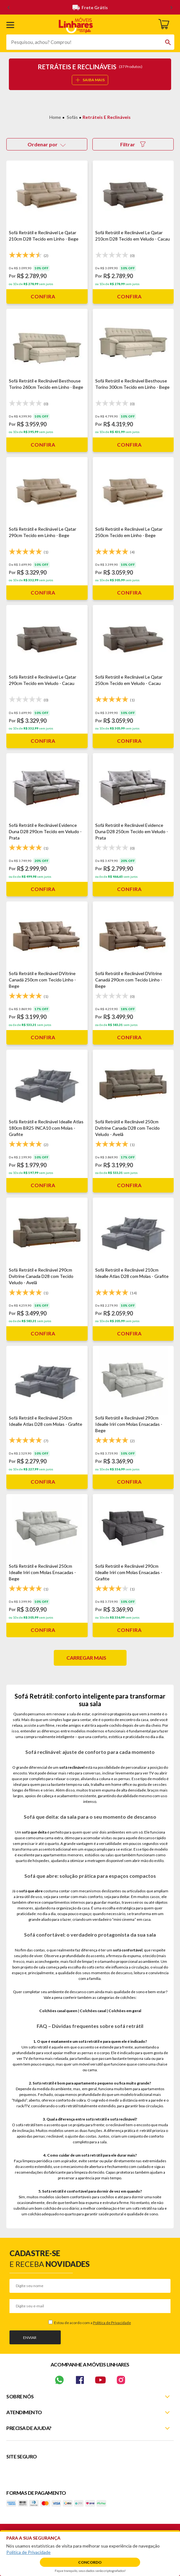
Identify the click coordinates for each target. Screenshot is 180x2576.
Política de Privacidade (112, 2322)
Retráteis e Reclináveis (107, 117)
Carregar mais (86, 1658)
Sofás (72, 117)
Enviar (29, 2337)
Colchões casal (93, 2010)
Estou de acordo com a (92, 2322)
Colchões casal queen (58, 2010)
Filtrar (133, 144)
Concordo (90, 2562)
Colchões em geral (125, 2010)
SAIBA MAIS (90, 79)
